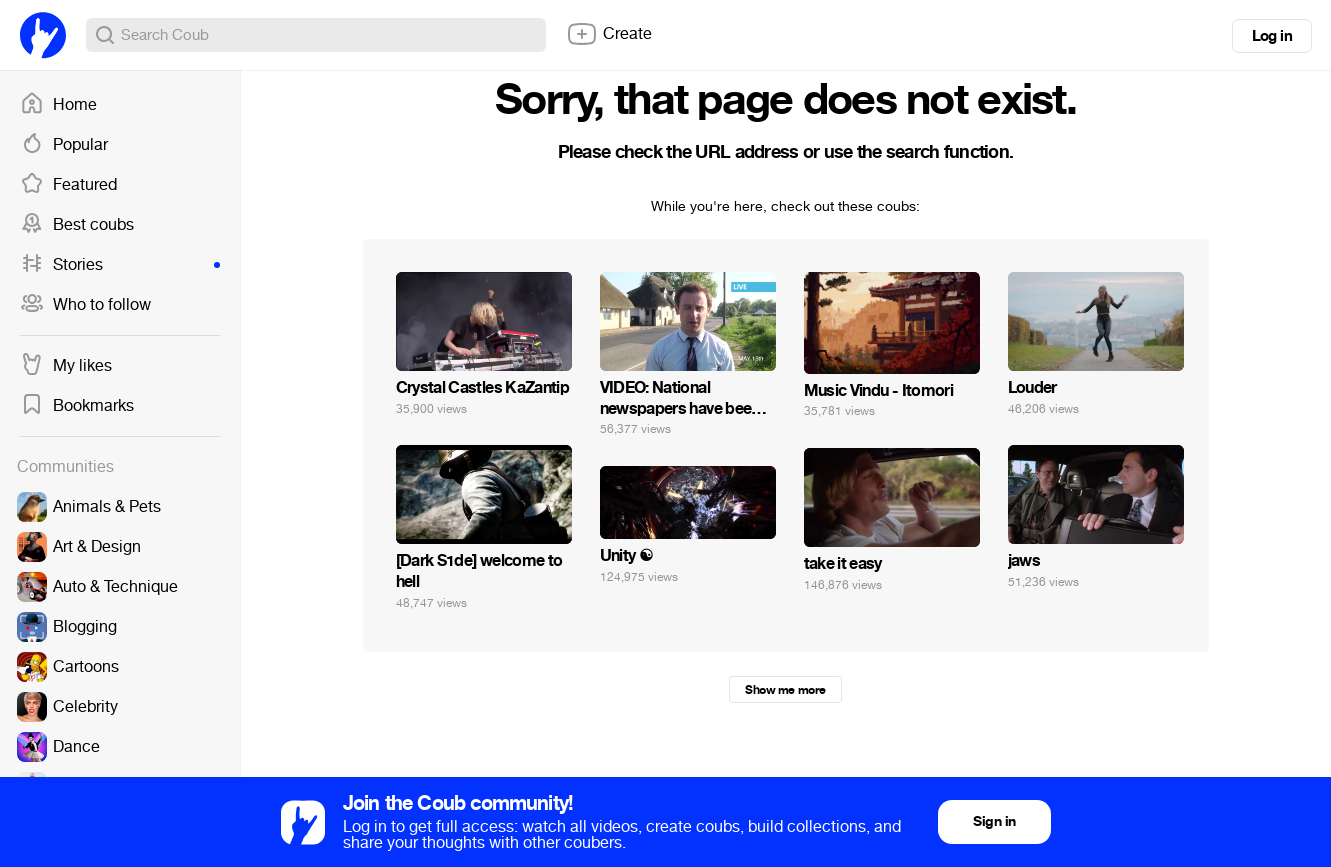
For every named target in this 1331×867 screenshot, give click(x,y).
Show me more (785, 690)
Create (609, 34)
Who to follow (85, 305)
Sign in (994, 821)
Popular (64, 145)
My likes (66, 366)
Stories (120, 265)
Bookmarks (77, 406)
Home (58, 105)
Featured (68, 185)
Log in (1272, 36)
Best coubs (77, 225)
